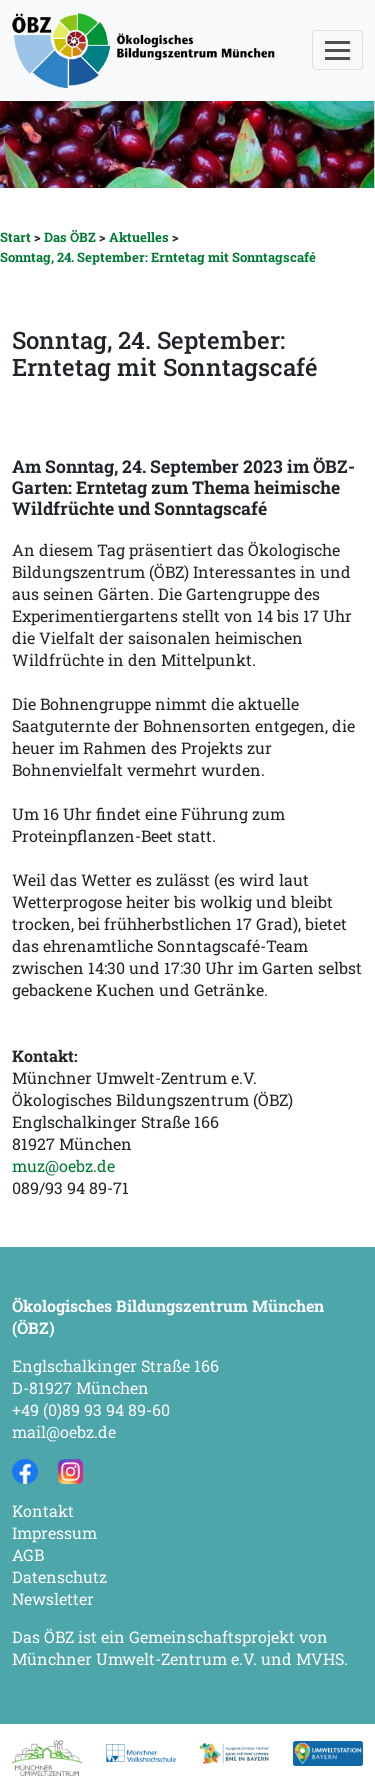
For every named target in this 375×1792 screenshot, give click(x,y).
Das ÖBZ (70, 237)
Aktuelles (139, 237)
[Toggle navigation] (337, 50)
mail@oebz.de (64, 1431)
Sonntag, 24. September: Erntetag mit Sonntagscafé (158, 257)
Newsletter (53, 1598)
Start (15, 237)
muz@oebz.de (63, 1165)
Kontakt (43, 1510)
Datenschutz (59, 1576)
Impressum (54, 1532)
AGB (28, 1554)
